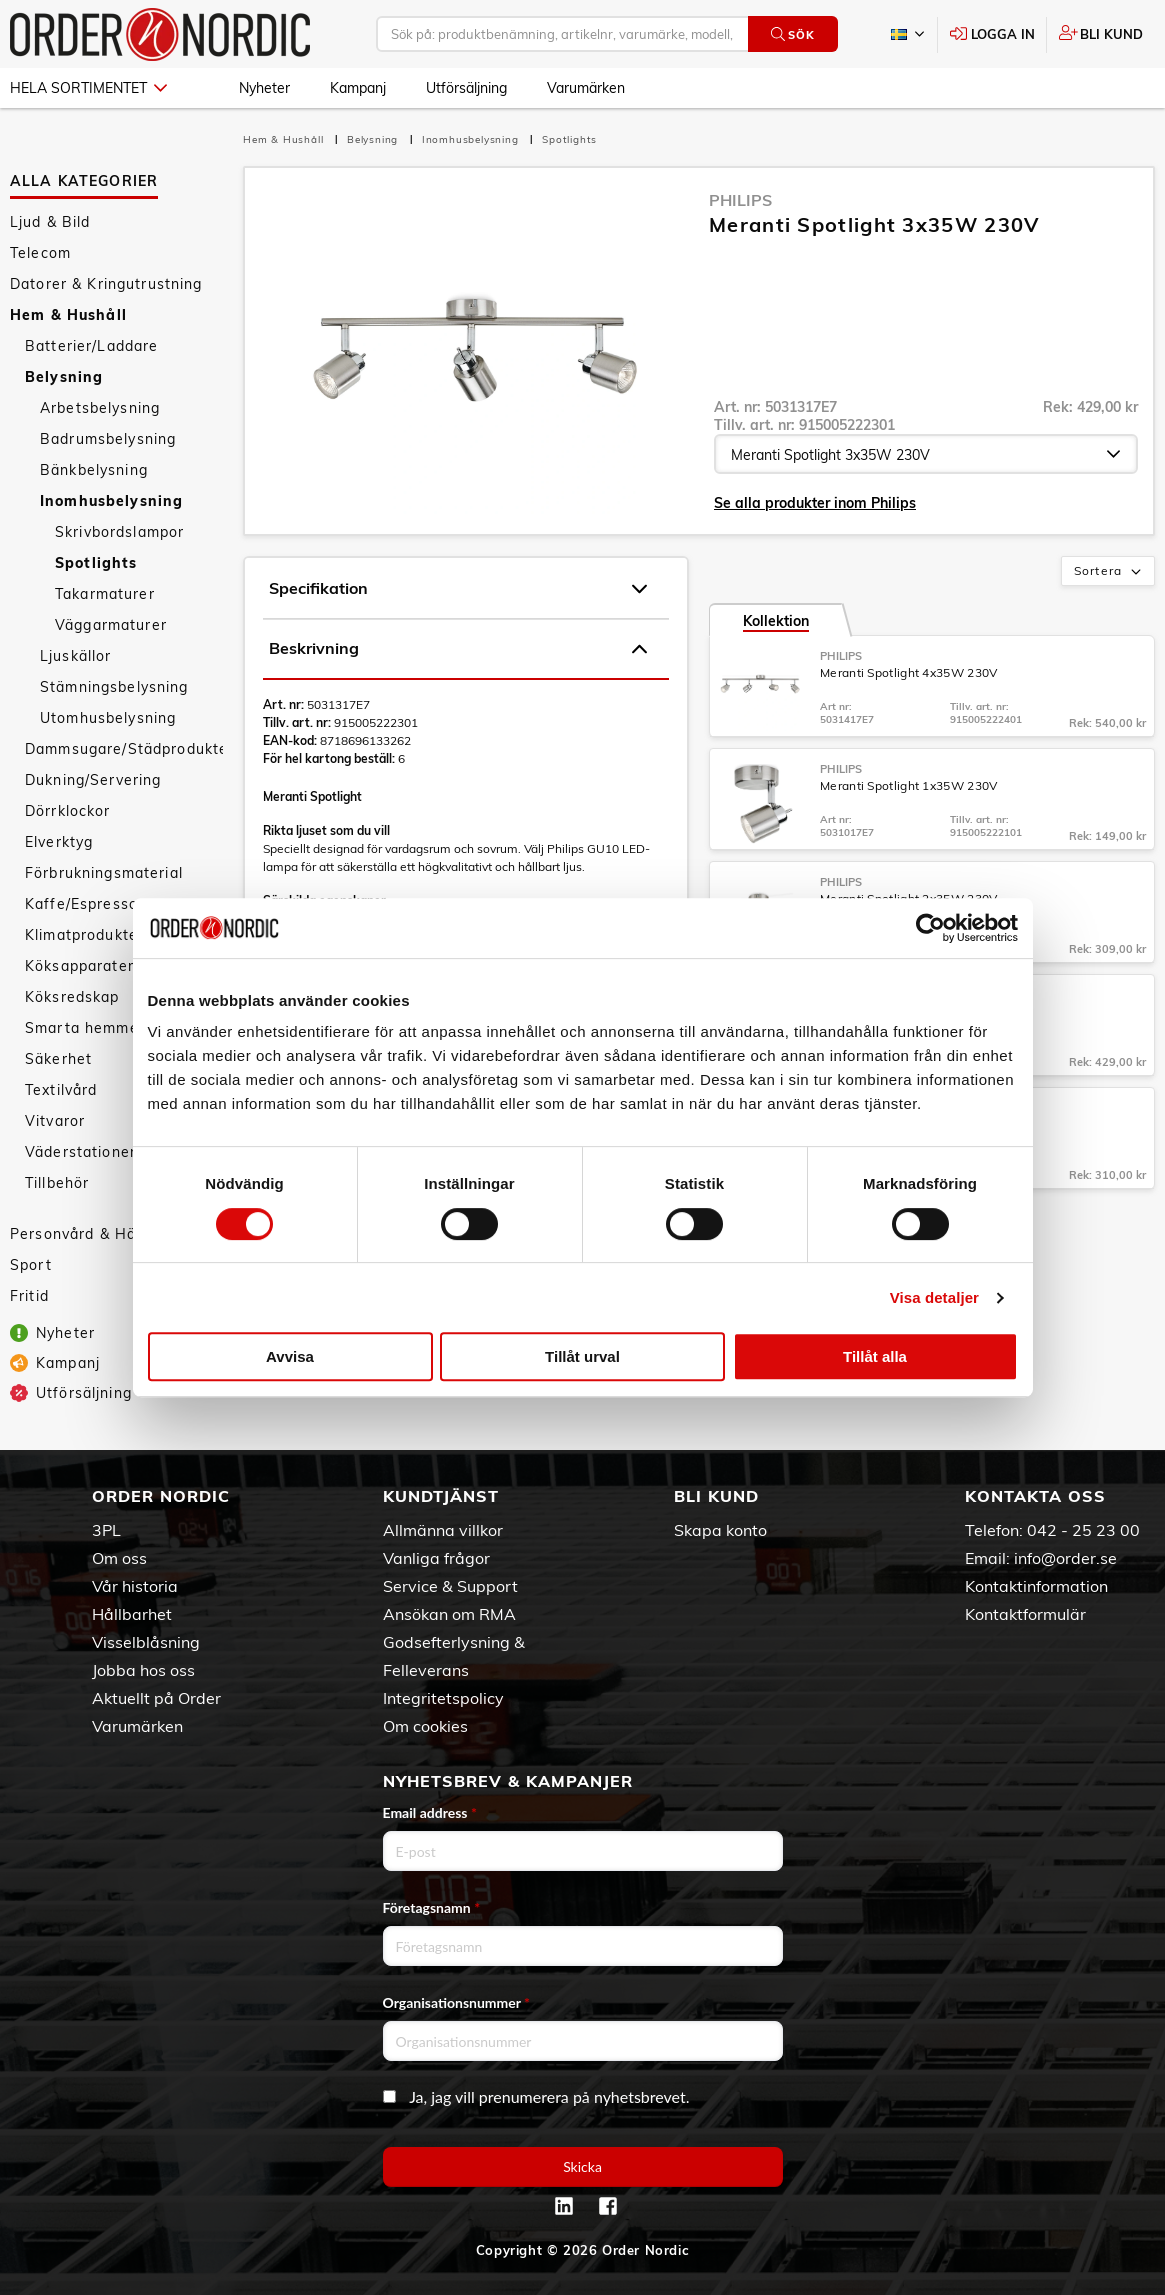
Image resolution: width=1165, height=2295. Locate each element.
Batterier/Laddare (91, 346)
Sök (792, 34)
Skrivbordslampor (119, 532)
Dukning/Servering (93, 780)
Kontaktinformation (1036, 1586)
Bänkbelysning (94, 470)
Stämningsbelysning (114, 687)
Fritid (29, 1296)
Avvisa (290, 1356)
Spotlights (96, 563)
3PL (106, 1530)
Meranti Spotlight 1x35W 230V (908, 785)
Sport (31, 1265)
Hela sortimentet (88, 88)
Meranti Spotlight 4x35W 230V (908, 672)
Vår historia (135, 1586)
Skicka (582, 2166)
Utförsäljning (466, 88)
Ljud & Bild (50, 222)
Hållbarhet (132, 1614)
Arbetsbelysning (100, 408)
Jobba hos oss (143, 1670)
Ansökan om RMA (449, 1614)
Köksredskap (72, 997)
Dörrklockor (68, 811)
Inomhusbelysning (111, 501)
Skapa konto (720, 1530)
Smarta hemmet (85, 1028)
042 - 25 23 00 (1083, 1530)
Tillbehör (57, 1183)
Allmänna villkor (443, 1530)
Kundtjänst (441, 1496)
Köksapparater (79, 966)
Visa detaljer (934, 1297)
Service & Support (450, 1586)
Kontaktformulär (1025, 1614)
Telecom (40, 253)
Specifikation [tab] (458, 589)
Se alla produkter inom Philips (815, 503)
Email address (430, 1812)
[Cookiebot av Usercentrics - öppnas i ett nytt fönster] (930, 928)
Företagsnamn (432, 1907)
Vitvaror (55, 1121)
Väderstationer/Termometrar (124, 1152)
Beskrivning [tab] (458, 649)
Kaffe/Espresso (81, 904)
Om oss (119, 1558)
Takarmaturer (105, 594)
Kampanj (358, 88)
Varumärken (586, 88)
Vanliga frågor (436, 1558)
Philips (740, 200)
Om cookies (425, 1726)
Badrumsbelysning (108, 439)
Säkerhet (58, 1059)
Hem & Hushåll (68, 315)
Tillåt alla (875, 1356)
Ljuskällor (75, 656)
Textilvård (61, 1090)
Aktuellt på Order (156, 1698)
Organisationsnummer (457, 2002)
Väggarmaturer (111, 625)
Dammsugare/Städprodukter (124, 749)
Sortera (1109, 572)
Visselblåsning (146, 1642)
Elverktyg (59, 842)
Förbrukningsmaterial (104, 873)
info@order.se (1065, 1558)
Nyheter (264, 88)
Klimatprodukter (84, 935)
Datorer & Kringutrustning (106, 284)
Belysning (64, 377)
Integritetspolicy (443, 1698)
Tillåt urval (582, 1356)
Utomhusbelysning (108, 718)
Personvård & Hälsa (84, 1234)
